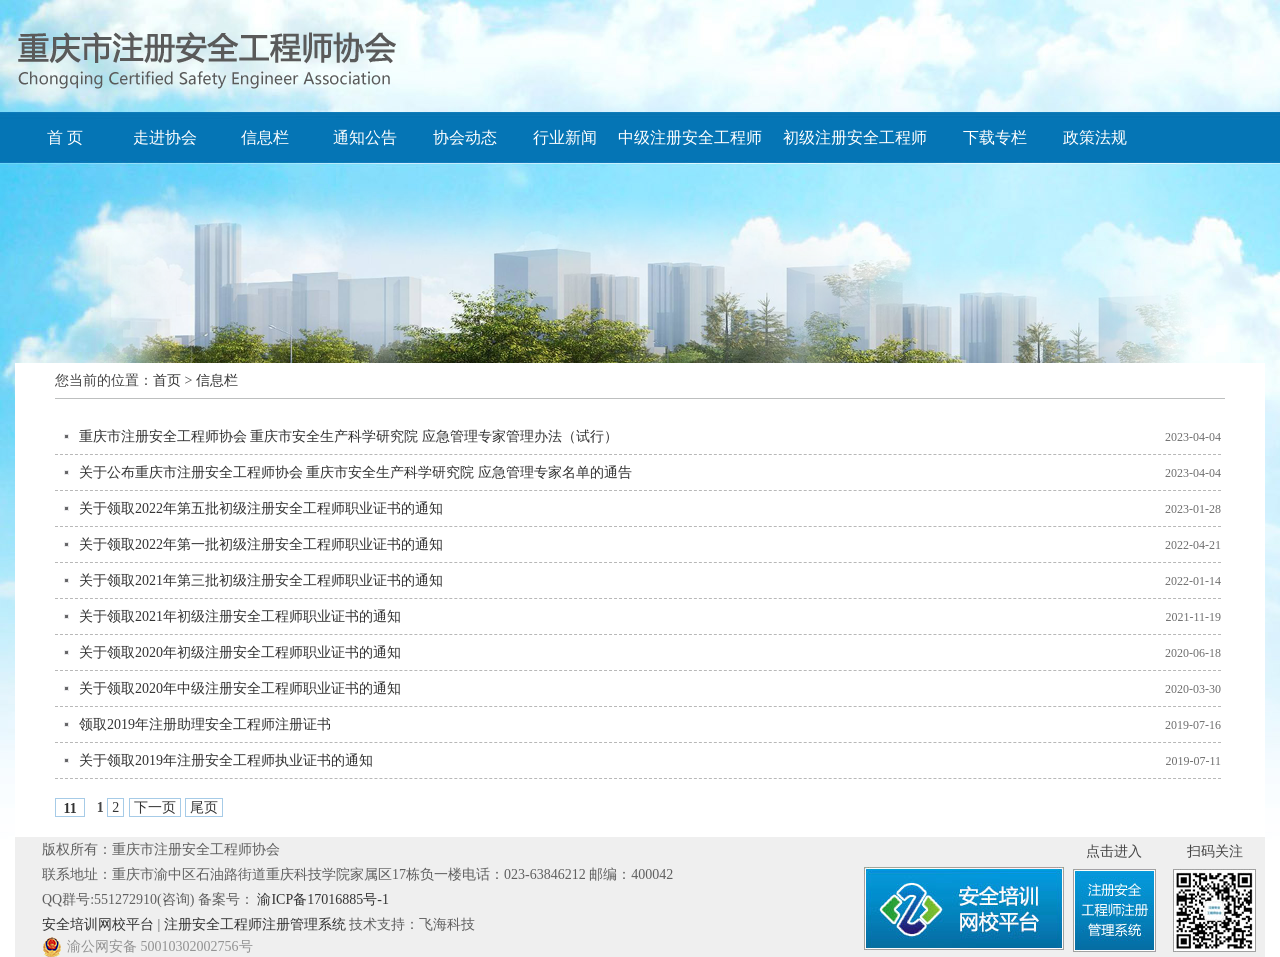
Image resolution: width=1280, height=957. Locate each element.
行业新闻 (565, 137)
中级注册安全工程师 (690, 137)
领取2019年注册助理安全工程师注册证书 (205, 724)
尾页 (204, 807)
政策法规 (1095, 137)
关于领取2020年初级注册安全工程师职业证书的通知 (240, 652)
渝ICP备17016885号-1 (322, 899)
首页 (167, 380)
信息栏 (265, 137)
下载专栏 (995, 137)
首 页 (65, 137)
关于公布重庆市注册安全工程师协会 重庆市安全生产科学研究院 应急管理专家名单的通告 (355, 472)
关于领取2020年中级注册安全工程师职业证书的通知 (240, 688)
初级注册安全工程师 (855, 137)
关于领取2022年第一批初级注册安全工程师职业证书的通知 (261, 544)
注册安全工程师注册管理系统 (255, 924)
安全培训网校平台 (98, 924)
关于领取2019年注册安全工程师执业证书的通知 (226, 760)
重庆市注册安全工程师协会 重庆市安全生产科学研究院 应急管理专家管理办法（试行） (348, 436)
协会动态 (465, 137)
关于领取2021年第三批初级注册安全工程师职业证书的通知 (261, 580)
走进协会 (165, 137)
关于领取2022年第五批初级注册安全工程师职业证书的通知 (261, 508)
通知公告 (365, 137)
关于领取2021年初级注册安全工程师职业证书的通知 (240, 616)
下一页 (155, 807)
